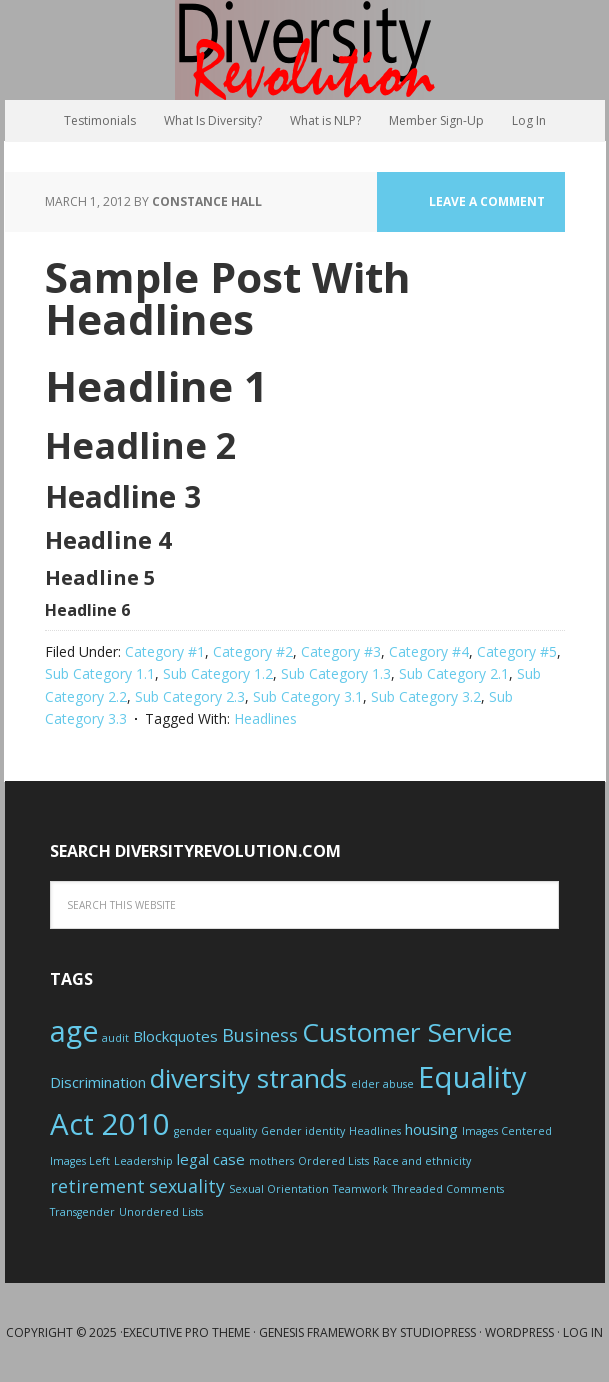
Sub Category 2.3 (190, 696)
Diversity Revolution (305, 50)
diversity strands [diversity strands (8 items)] (248, 1078)
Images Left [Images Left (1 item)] (80, 1161)
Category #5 (517, 651)
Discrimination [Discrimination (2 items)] (98, 1082)
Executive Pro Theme (186, 1332)
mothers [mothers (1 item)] (271, 1161)
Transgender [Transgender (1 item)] (82, 1212)
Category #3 (341, 651)
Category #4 (429, 651)
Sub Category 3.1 (308, 696)
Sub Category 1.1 (100, 673)
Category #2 (253, 651)
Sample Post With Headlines (228, 297)
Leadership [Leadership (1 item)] (143, 1161)
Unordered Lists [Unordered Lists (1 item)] (161, 1212)
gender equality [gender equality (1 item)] (215, 1131)
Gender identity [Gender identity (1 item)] (303, 1131)
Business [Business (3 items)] (260, 1035)
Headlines (265, 718)
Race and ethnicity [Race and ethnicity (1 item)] (422, 1161)
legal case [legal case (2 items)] (211, 1159)
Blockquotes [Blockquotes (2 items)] (175, 1036)
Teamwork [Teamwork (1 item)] (360, 1189)
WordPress (519, 1332)
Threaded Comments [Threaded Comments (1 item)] (448, 1189)
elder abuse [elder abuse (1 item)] (382, 1084)
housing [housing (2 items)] (431, 1129)
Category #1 (165, 651)
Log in (583, 1332)
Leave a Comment (487, 201)
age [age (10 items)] (74, 1031)
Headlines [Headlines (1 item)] (375, 1131)
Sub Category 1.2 (218, 673)
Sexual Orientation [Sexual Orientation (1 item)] (279, 1189)
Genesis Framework (319, 1332)
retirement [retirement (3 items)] (97, 1186)
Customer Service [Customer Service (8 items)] (407, 1032)
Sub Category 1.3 (336, 673)
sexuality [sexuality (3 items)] (187, 1186)
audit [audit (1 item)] (115, 1038)
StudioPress (438, 1332)
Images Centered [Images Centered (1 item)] (507, 1131)
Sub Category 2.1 (454, 673)
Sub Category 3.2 (426, 696)
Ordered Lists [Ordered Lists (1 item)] (333, 1161)
